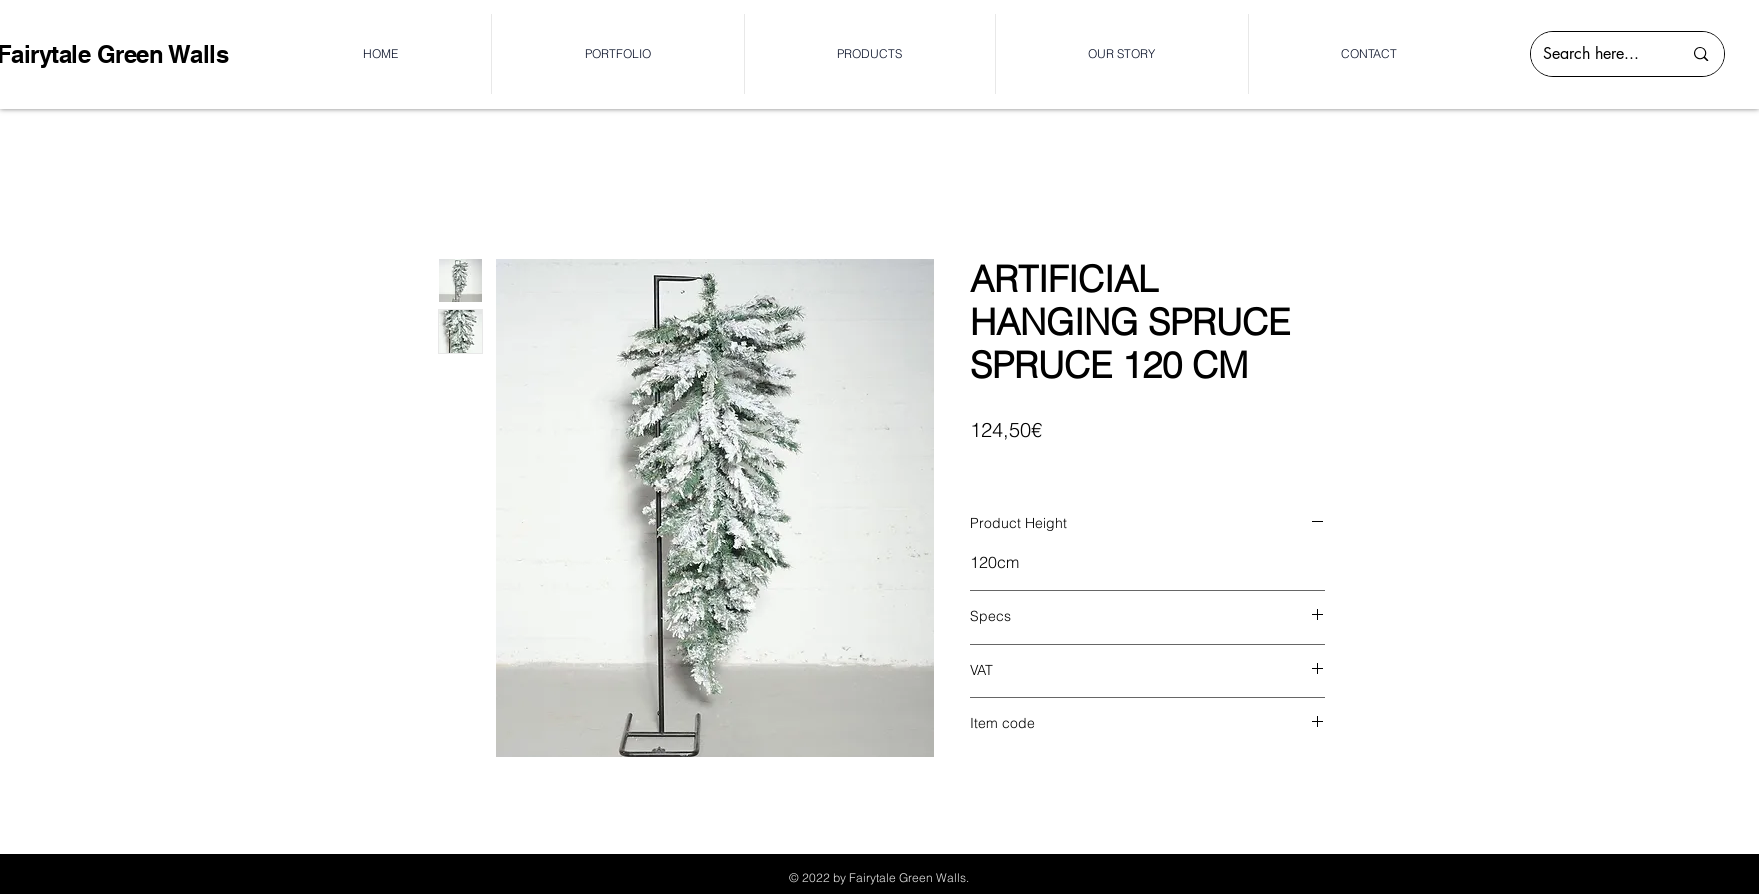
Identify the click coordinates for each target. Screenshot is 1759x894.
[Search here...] (1598, 54)
